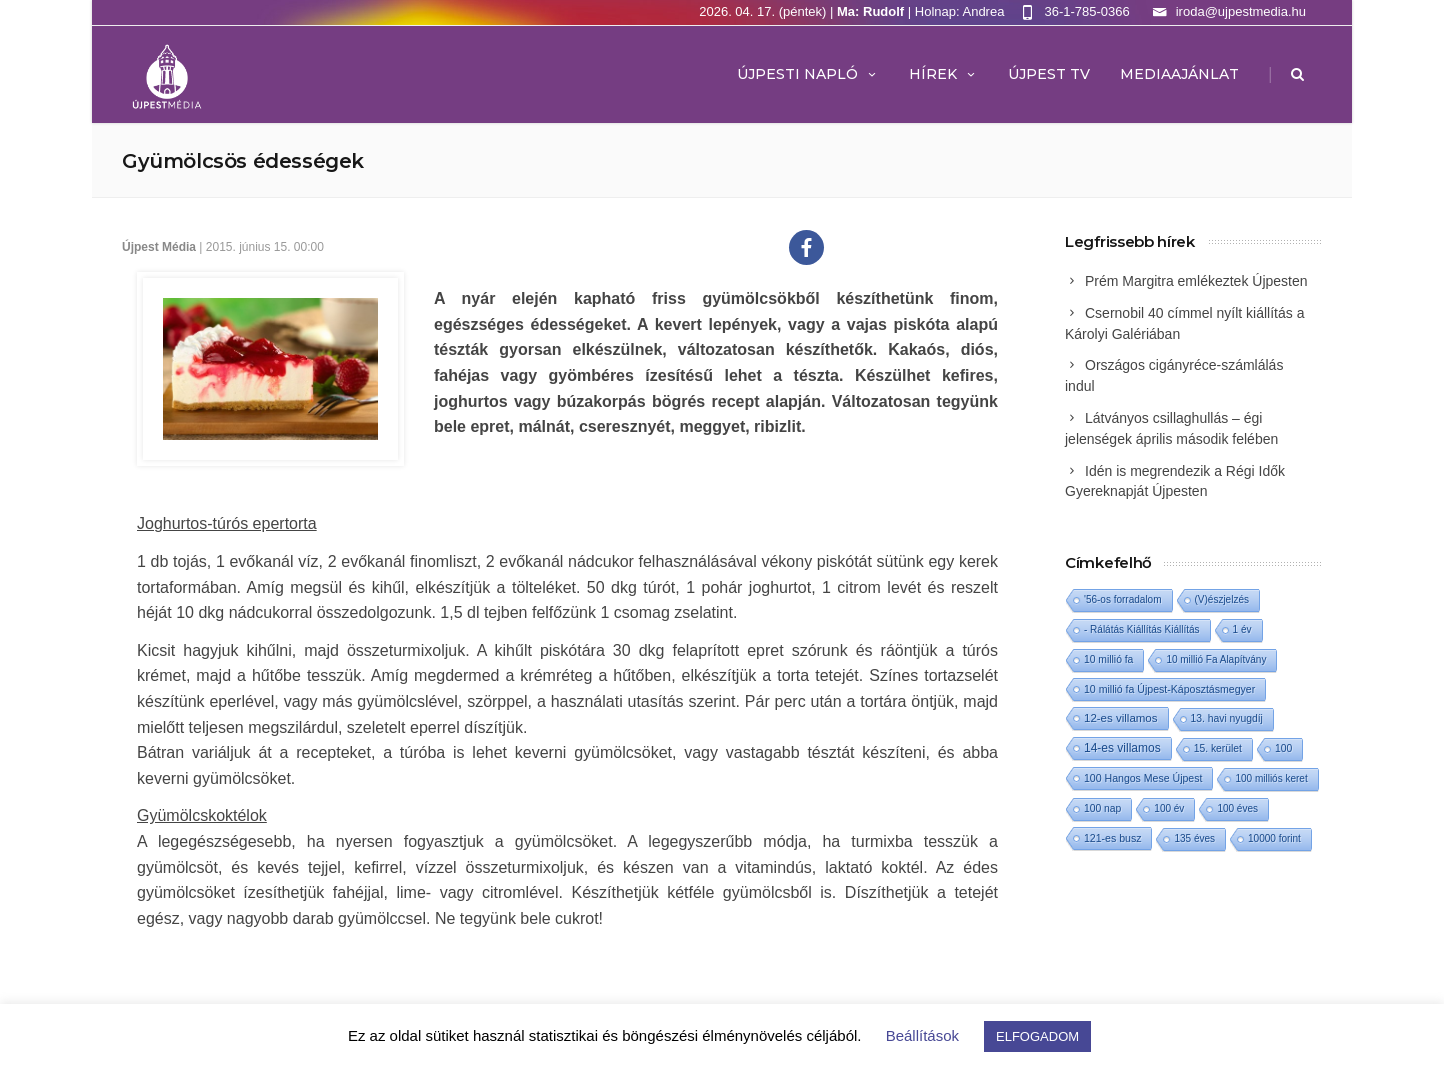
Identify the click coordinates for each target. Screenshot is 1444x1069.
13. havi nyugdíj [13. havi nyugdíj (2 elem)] (1227, 718)
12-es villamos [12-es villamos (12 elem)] (1121, 718)
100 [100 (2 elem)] (1283, 748)
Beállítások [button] (922, 1035)
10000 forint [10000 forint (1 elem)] (1274, 838)
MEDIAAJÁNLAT (1179, 74)
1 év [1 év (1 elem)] (1242, 629)
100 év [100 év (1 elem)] (1169, 808)
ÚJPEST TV (1049, 74)
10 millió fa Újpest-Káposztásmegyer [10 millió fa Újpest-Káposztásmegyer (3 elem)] (1169, 689)
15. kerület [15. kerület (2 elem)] (1218, 748)
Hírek (943, 74)
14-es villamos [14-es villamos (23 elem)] (1122, 748)
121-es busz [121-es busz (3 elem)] (1112, 838)
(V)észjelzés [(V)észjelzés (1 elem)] (1222, 599)
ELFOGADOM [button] (1037, 1036)
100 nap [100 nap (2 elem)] (1102, 808)
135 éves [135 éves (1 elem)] (1194, 838)
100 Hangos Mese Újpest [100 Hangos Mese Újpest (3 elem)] (1143, 778)
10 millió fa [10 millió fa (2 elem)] (1108, 659)
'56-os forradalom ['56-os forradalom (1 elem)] (1123, 599)
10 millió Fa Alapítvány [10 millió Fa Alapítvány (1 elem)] (1216, 659)
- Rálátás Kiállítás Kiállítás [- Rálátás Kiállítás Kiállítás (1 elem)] (1142, 629)
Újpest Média (159, 247)
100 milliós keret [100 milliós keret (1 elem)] (1271, 778)
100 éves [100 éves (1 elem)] (1237, 808)
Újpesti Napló (808, 74)
